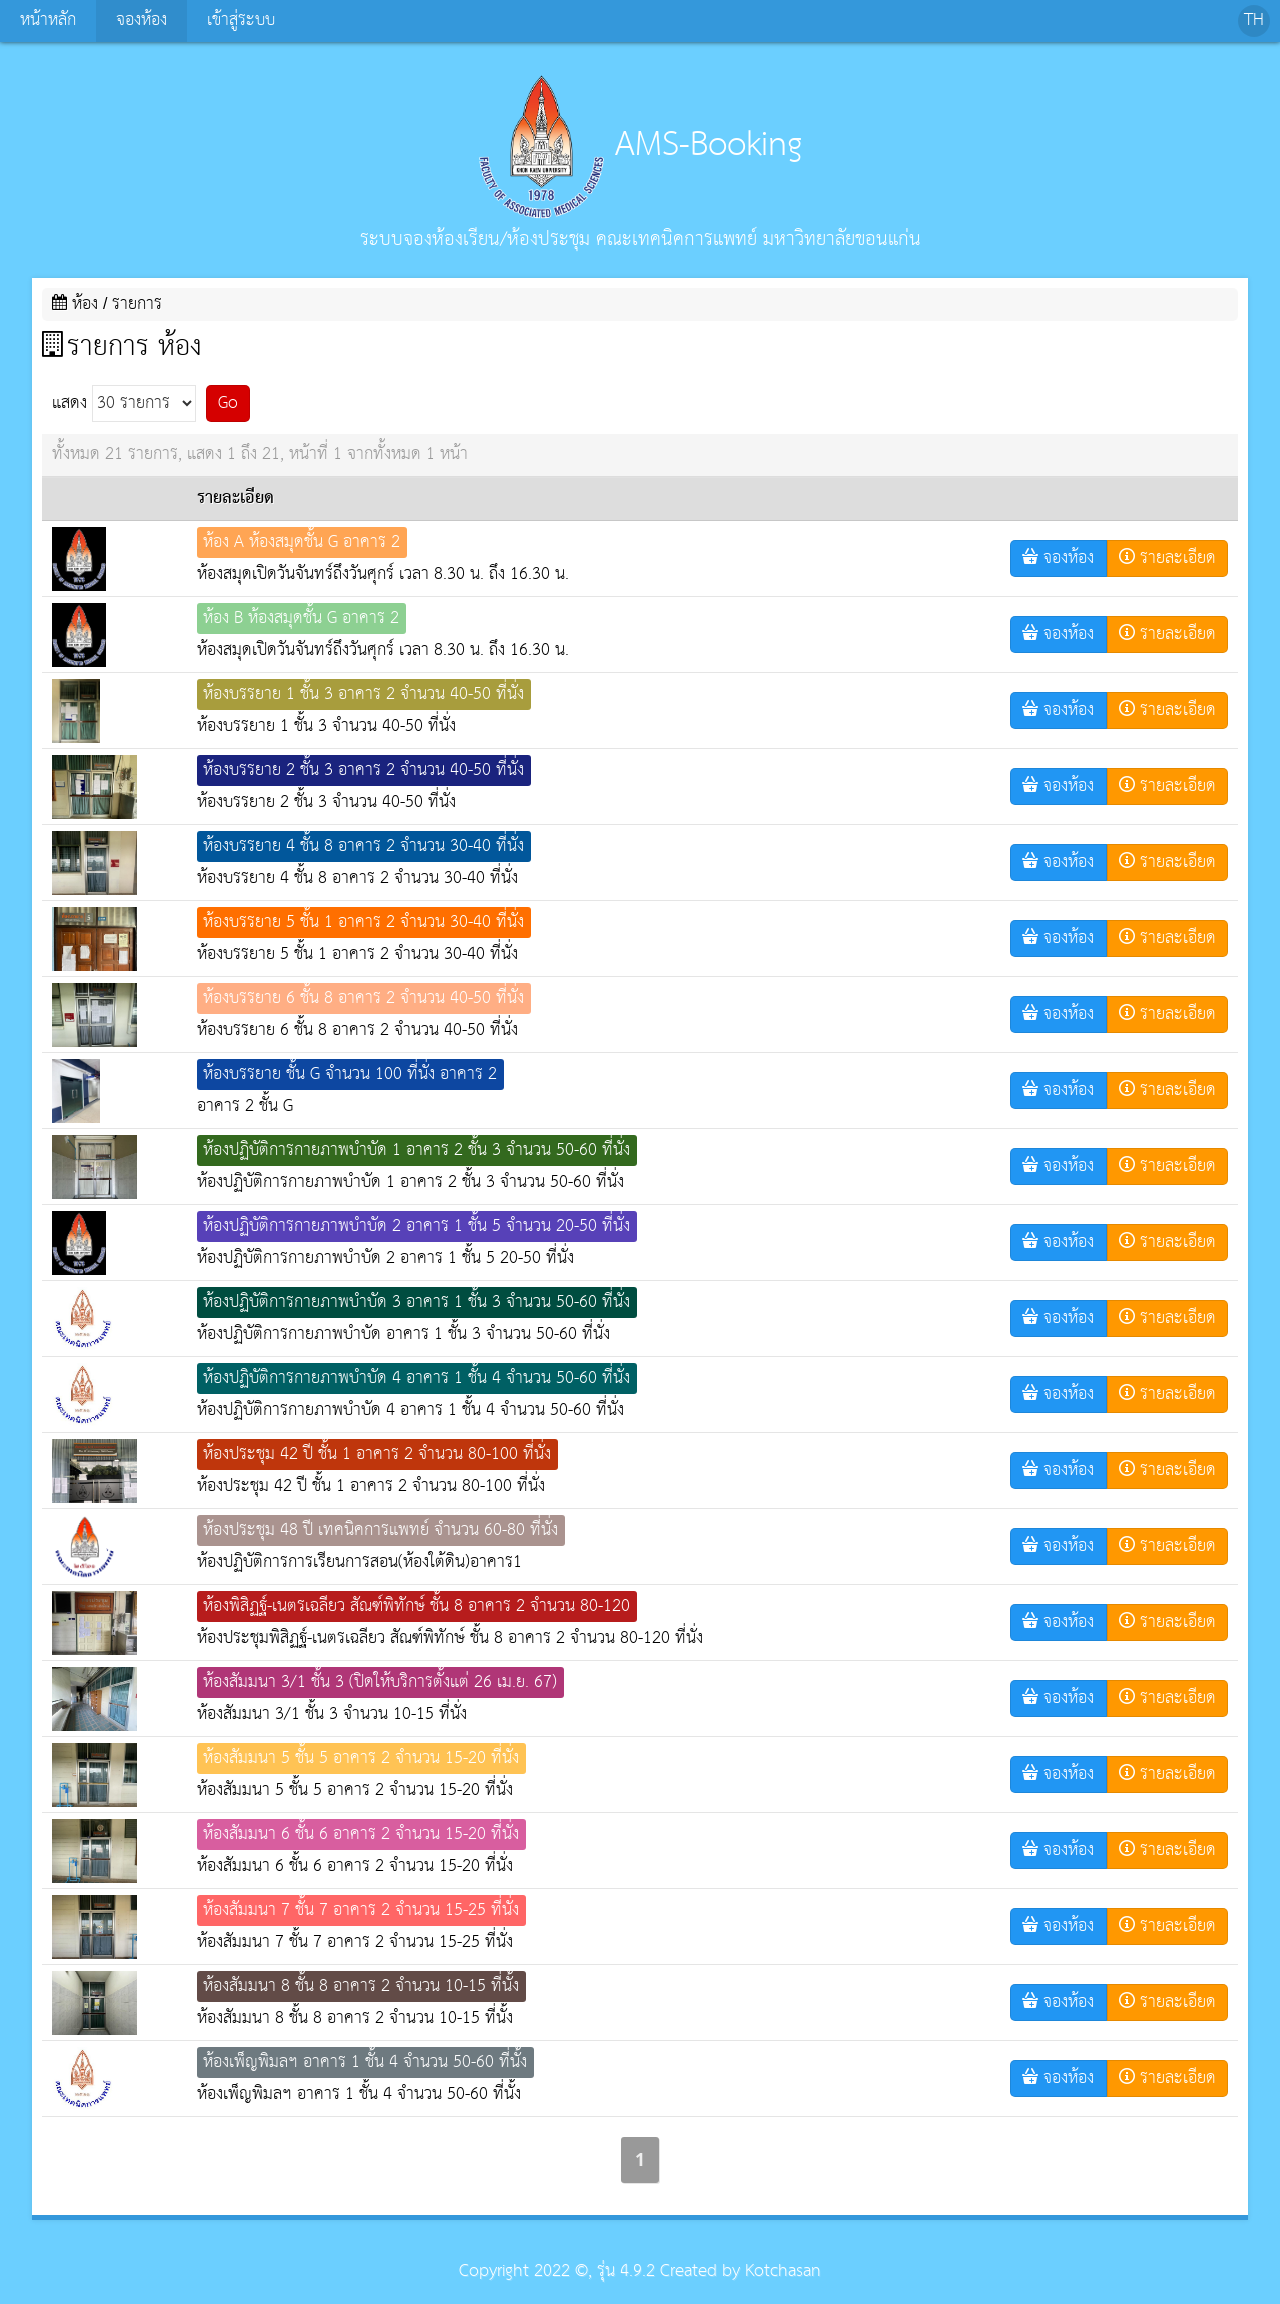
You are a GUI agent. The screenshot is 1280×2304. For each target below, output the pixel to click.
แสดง (124, 403)
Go (228, 403)
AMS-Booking (640, 145)
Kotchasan (783, 2271)
